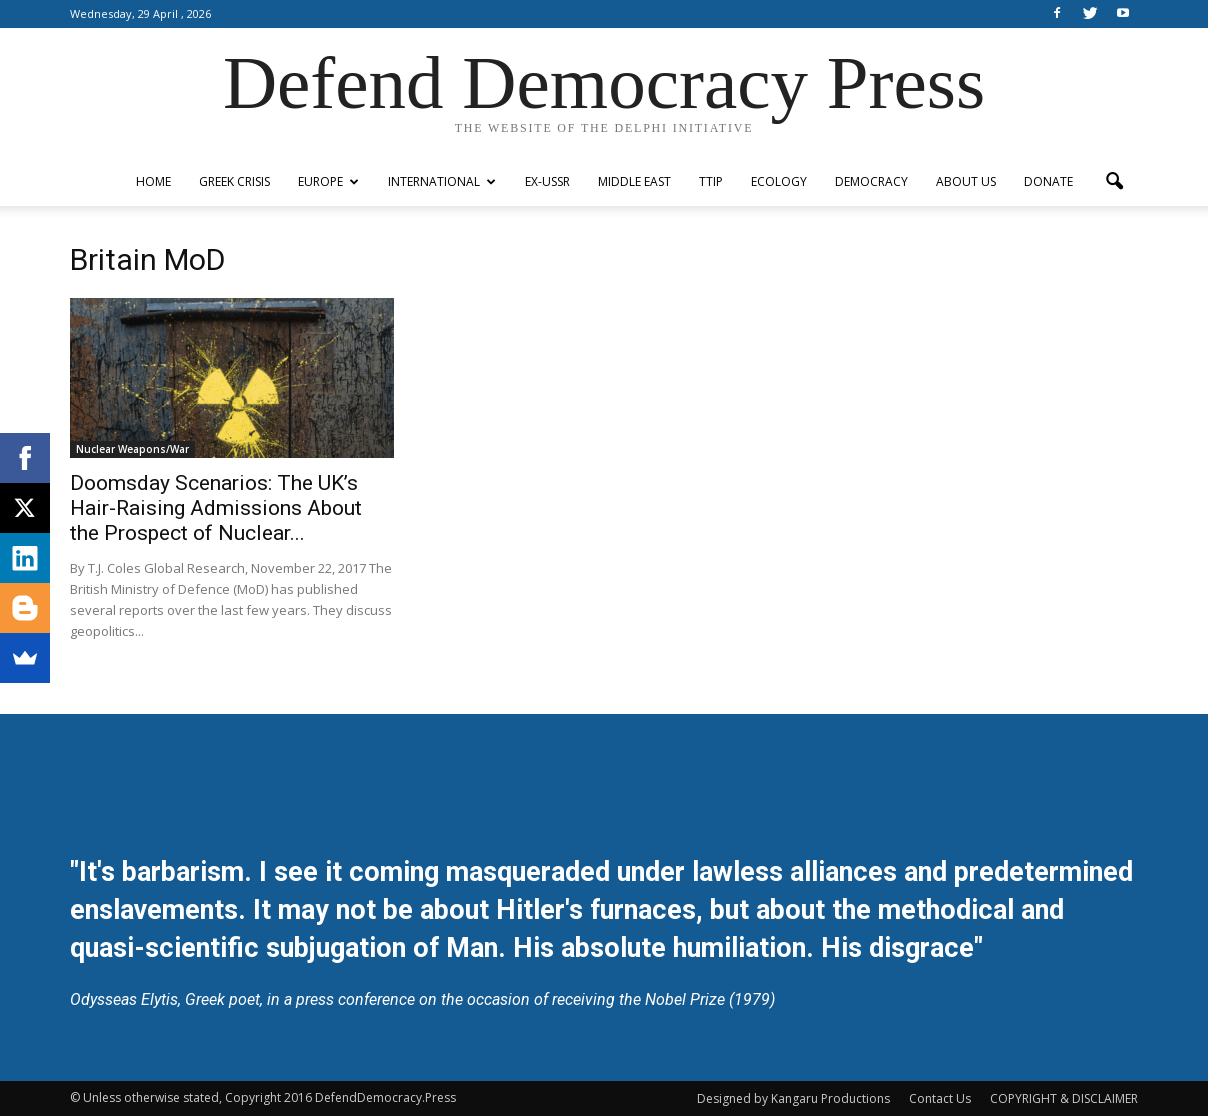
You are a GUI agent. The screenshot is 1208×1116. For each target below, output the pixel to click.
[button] (1114, 182)
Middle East (634, 181)
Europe (328, 181)
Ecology (779, 181)
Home (153, 181)
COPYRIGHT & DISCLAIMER (1064, 1098)
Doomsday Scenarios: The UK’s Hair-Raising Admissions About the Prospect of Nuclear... (216, 508)
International (442, 181)
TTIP (711, 181)
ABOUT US (966, 181)
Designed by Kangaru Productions (793, 1098)
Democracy (871, 181)
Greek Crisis (234, 181)
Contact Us (940, 1098)
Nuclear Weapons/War (132, 449)
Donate (1048, 181)
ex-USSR (547, 181)
